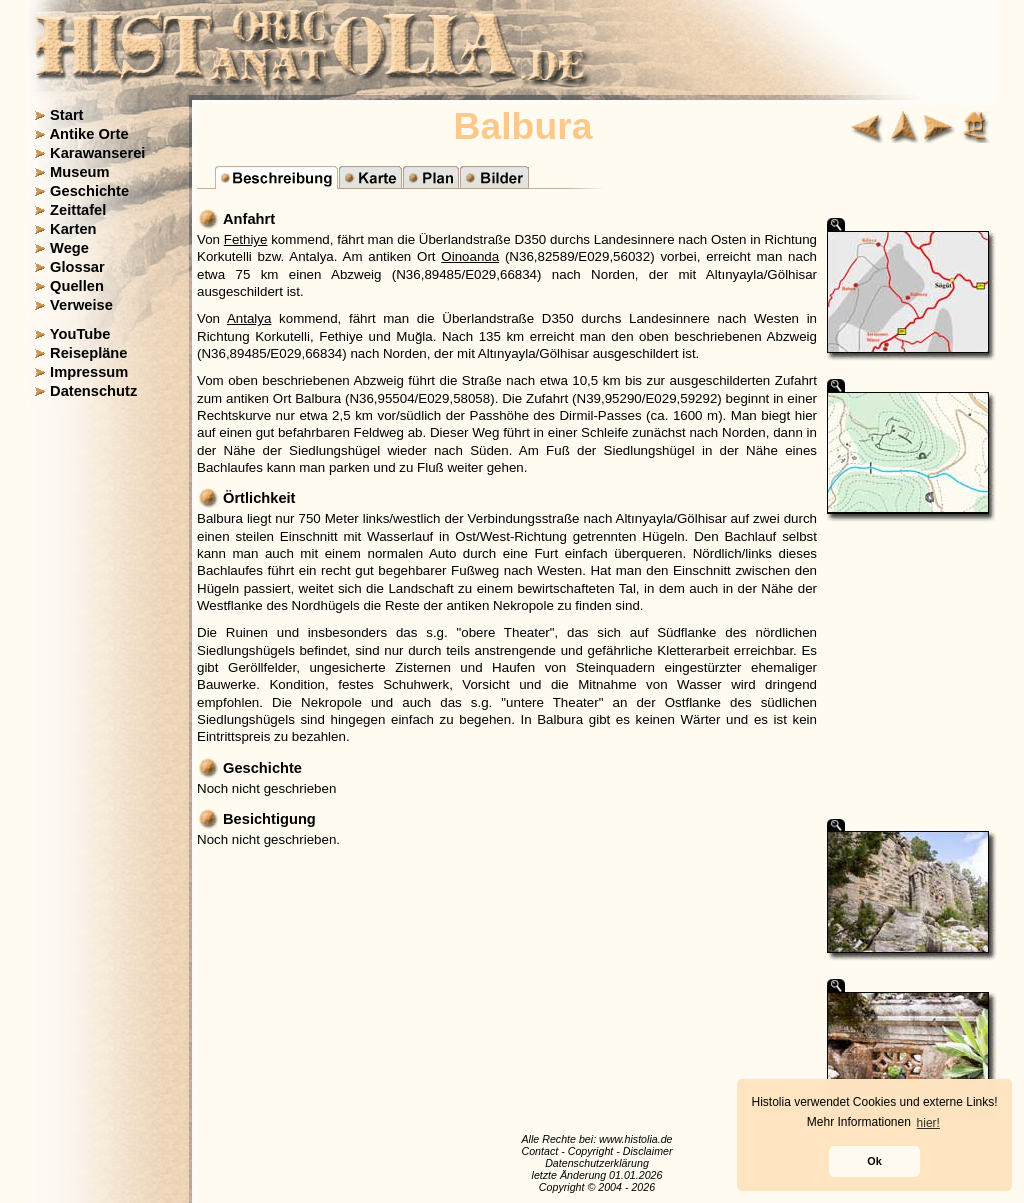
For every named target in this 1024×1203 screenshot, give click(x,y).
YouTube (80, 334)
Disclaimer (648, 1151)
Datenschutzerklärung (597, 1163)
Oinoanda (470, 256)
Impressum (89, 372)
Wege (69, 248)
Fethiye (246, 239)
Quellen (77, 286)
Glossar (77, 267)
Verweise (81, 305)
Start (66, 115)
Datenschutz (93, 391)
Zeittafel (78, 210)
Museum (79, 172)
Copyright (591, 1151)
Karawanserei (97, 153)
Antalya (249, 318)
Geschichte (89, 191)
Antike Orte (89, 134)
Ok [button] (874, 1161)
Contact (539, 1151)
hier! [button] (928, 1123)
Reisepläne (88, 353)
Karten (73, 229)
